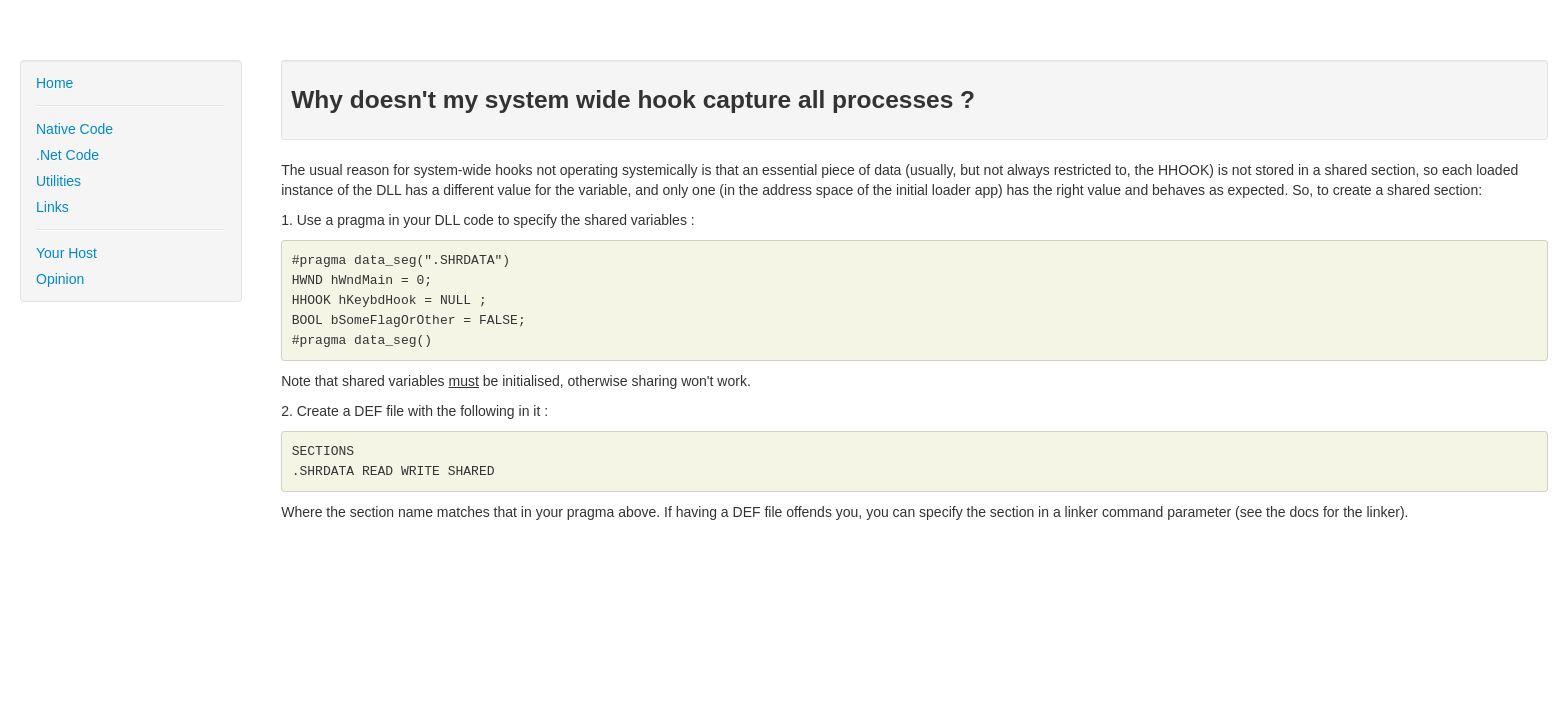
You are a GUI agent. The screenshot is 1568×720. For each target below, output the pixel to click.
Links (52, 207)
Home (54, 83)
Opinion (60, 279)
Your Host (66, 253)
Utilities (58, 181)
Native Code (74, 129)
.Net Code (67, 155)
